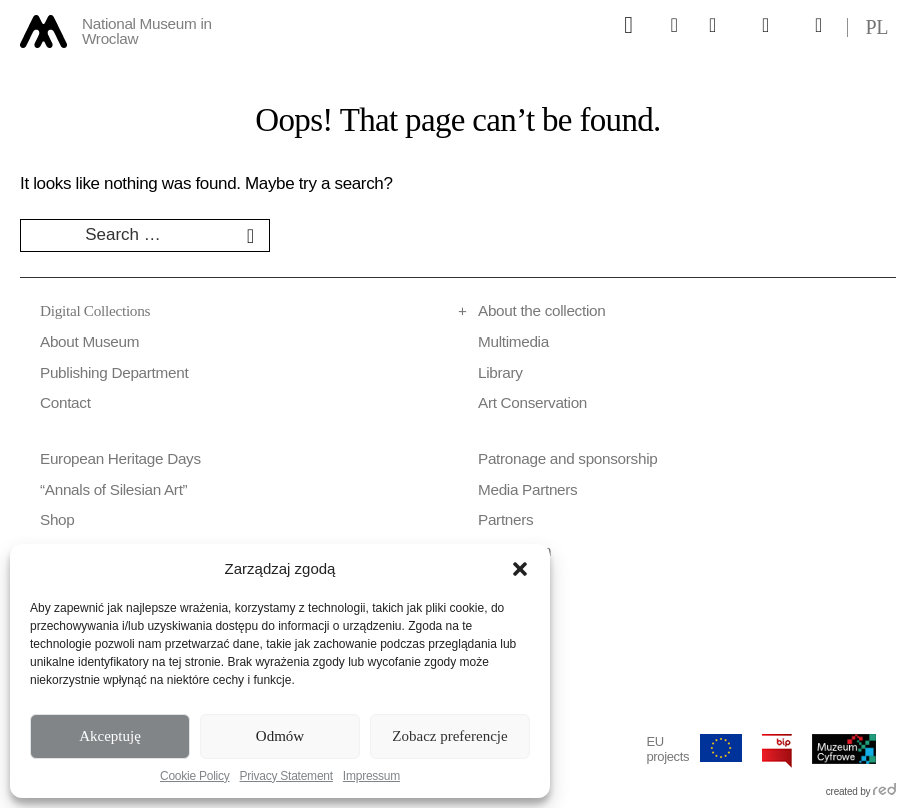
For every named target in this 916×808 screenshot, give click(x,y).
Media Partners (527, 489)
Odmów (280, 736)
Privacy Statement (286, 776)
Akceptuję (110, 736)
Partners (505, 519)
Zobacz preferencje (449, 736)
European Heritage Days (120, 458)
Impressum (371, 776)
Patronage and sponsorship (567, 458)
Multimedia (513, 341)
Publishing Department (114, 372)
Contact (65, 402)
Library (500, 372)
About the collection (541, 310)
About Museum (89, 341)
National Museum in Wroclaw (147, 31)
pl (876, 27)
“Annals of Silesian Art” (113, 489)
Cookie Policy (195, 776)
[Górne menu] (629, 25)
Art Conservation (532, 402)
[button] (520, 569)
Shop (57, 519)
